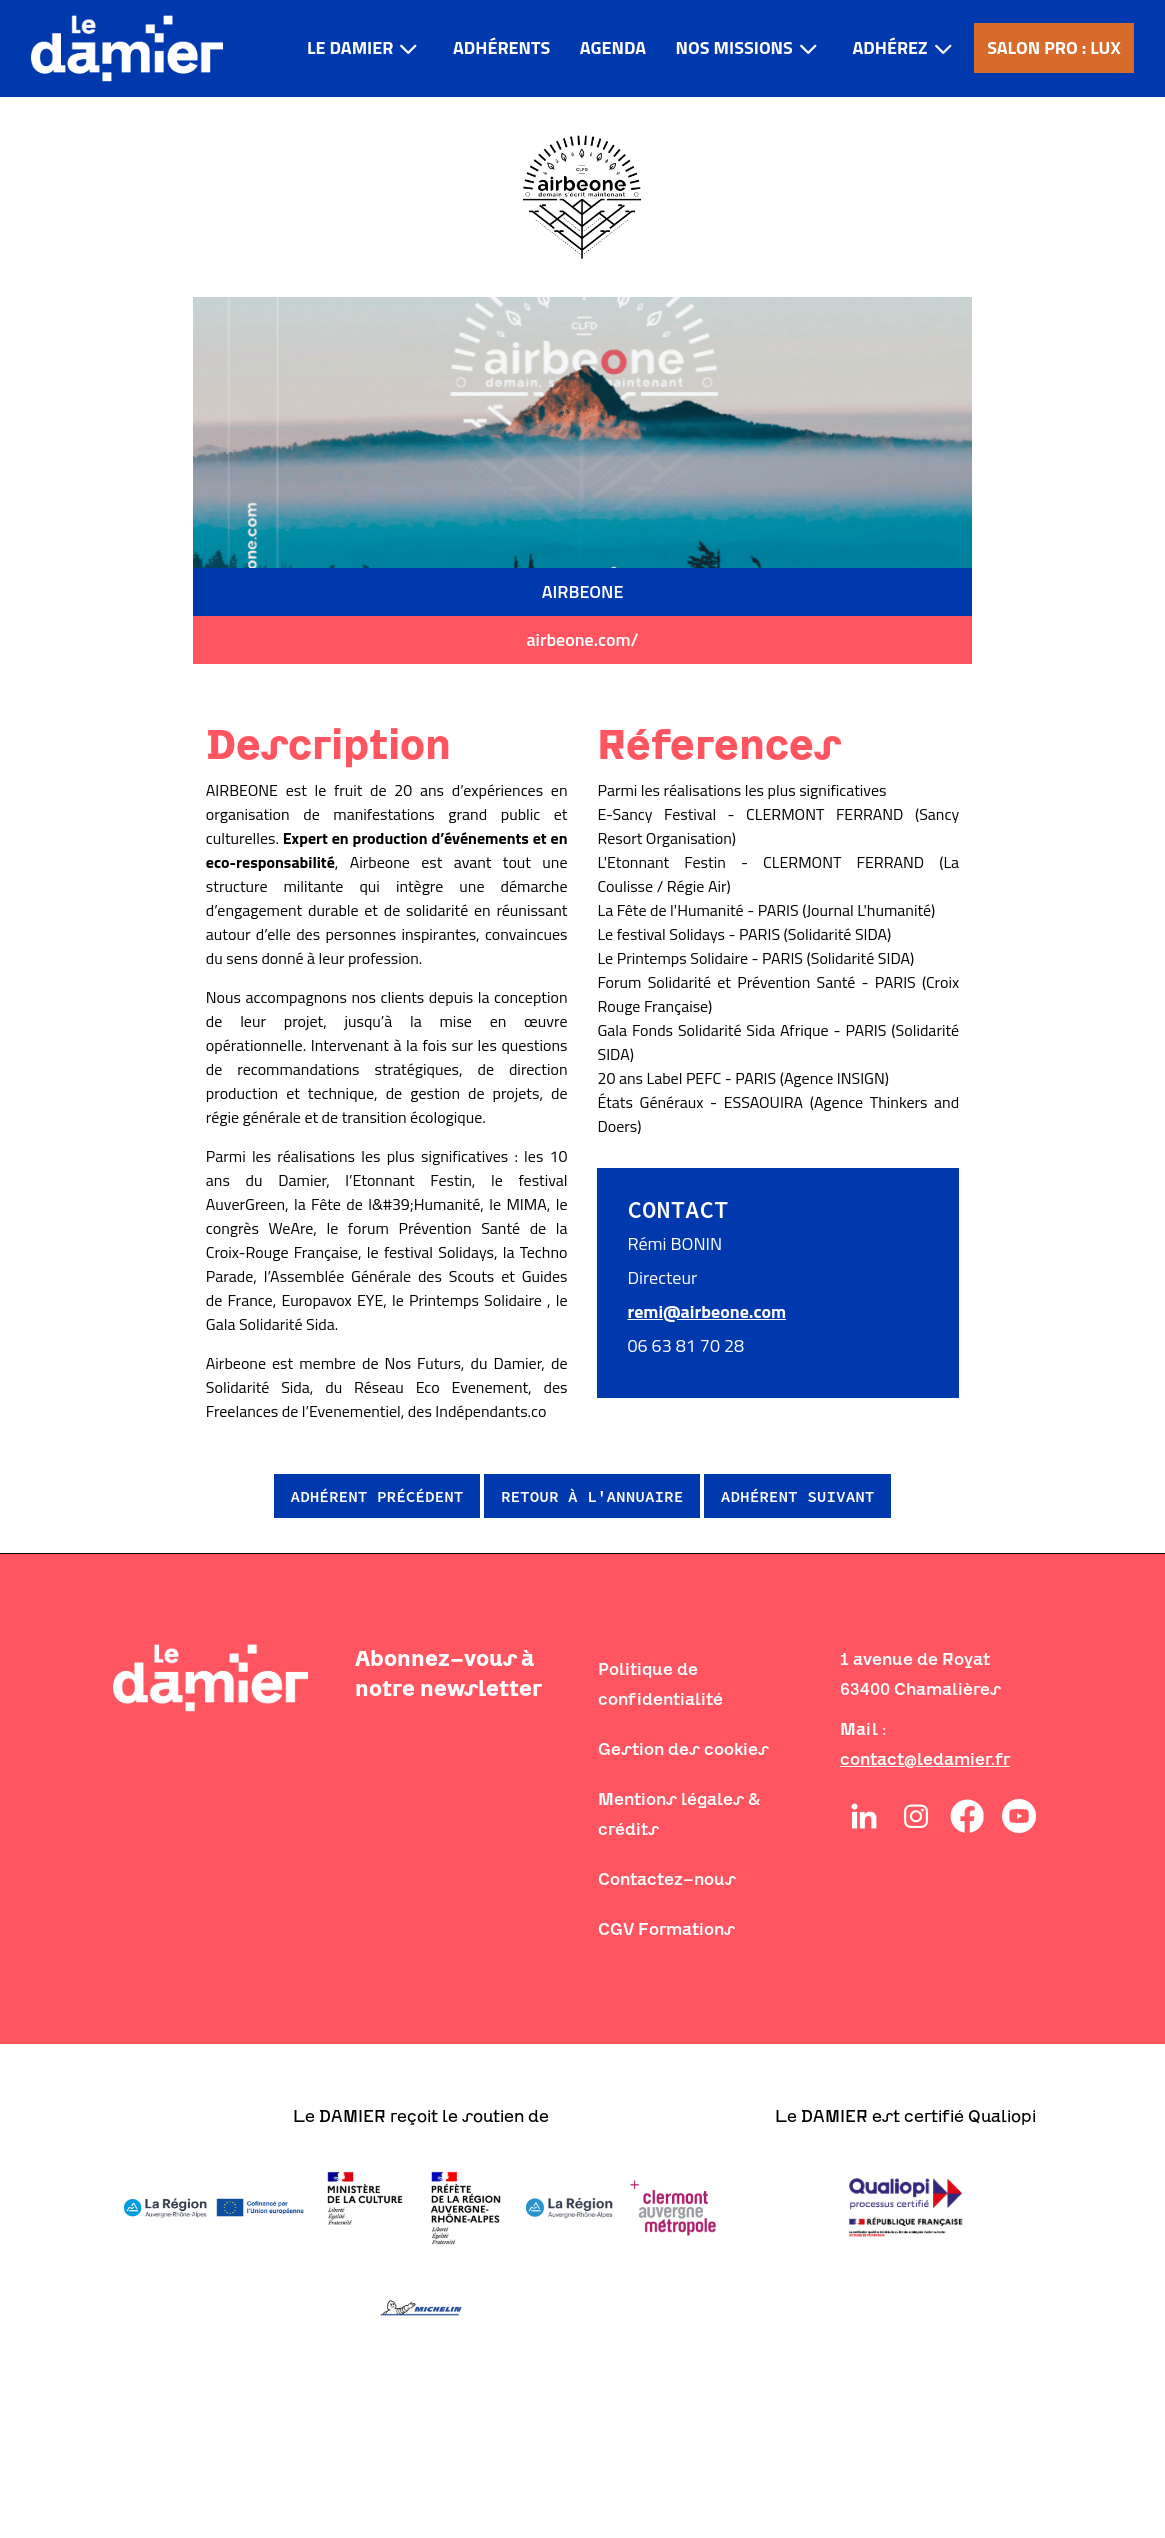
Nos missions (734, 47)
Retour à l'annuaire (592, 1496)
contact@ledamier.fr (925, 1759)
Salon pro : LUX (1054, 47)
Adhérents (501, 47)
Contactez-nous (667, 1879)
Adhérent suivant (798, 1496)
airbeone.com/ (582, 639)
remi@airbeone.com (706, 1311)
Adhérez (889, 47)
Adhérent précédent (377, 1496)
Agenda (613, 47)
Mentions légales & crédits (679, 1814)
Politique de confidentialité (660, 1684)
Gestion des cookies (683, 1749)
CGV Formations (666, 1929)
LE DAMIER (350, 47)
